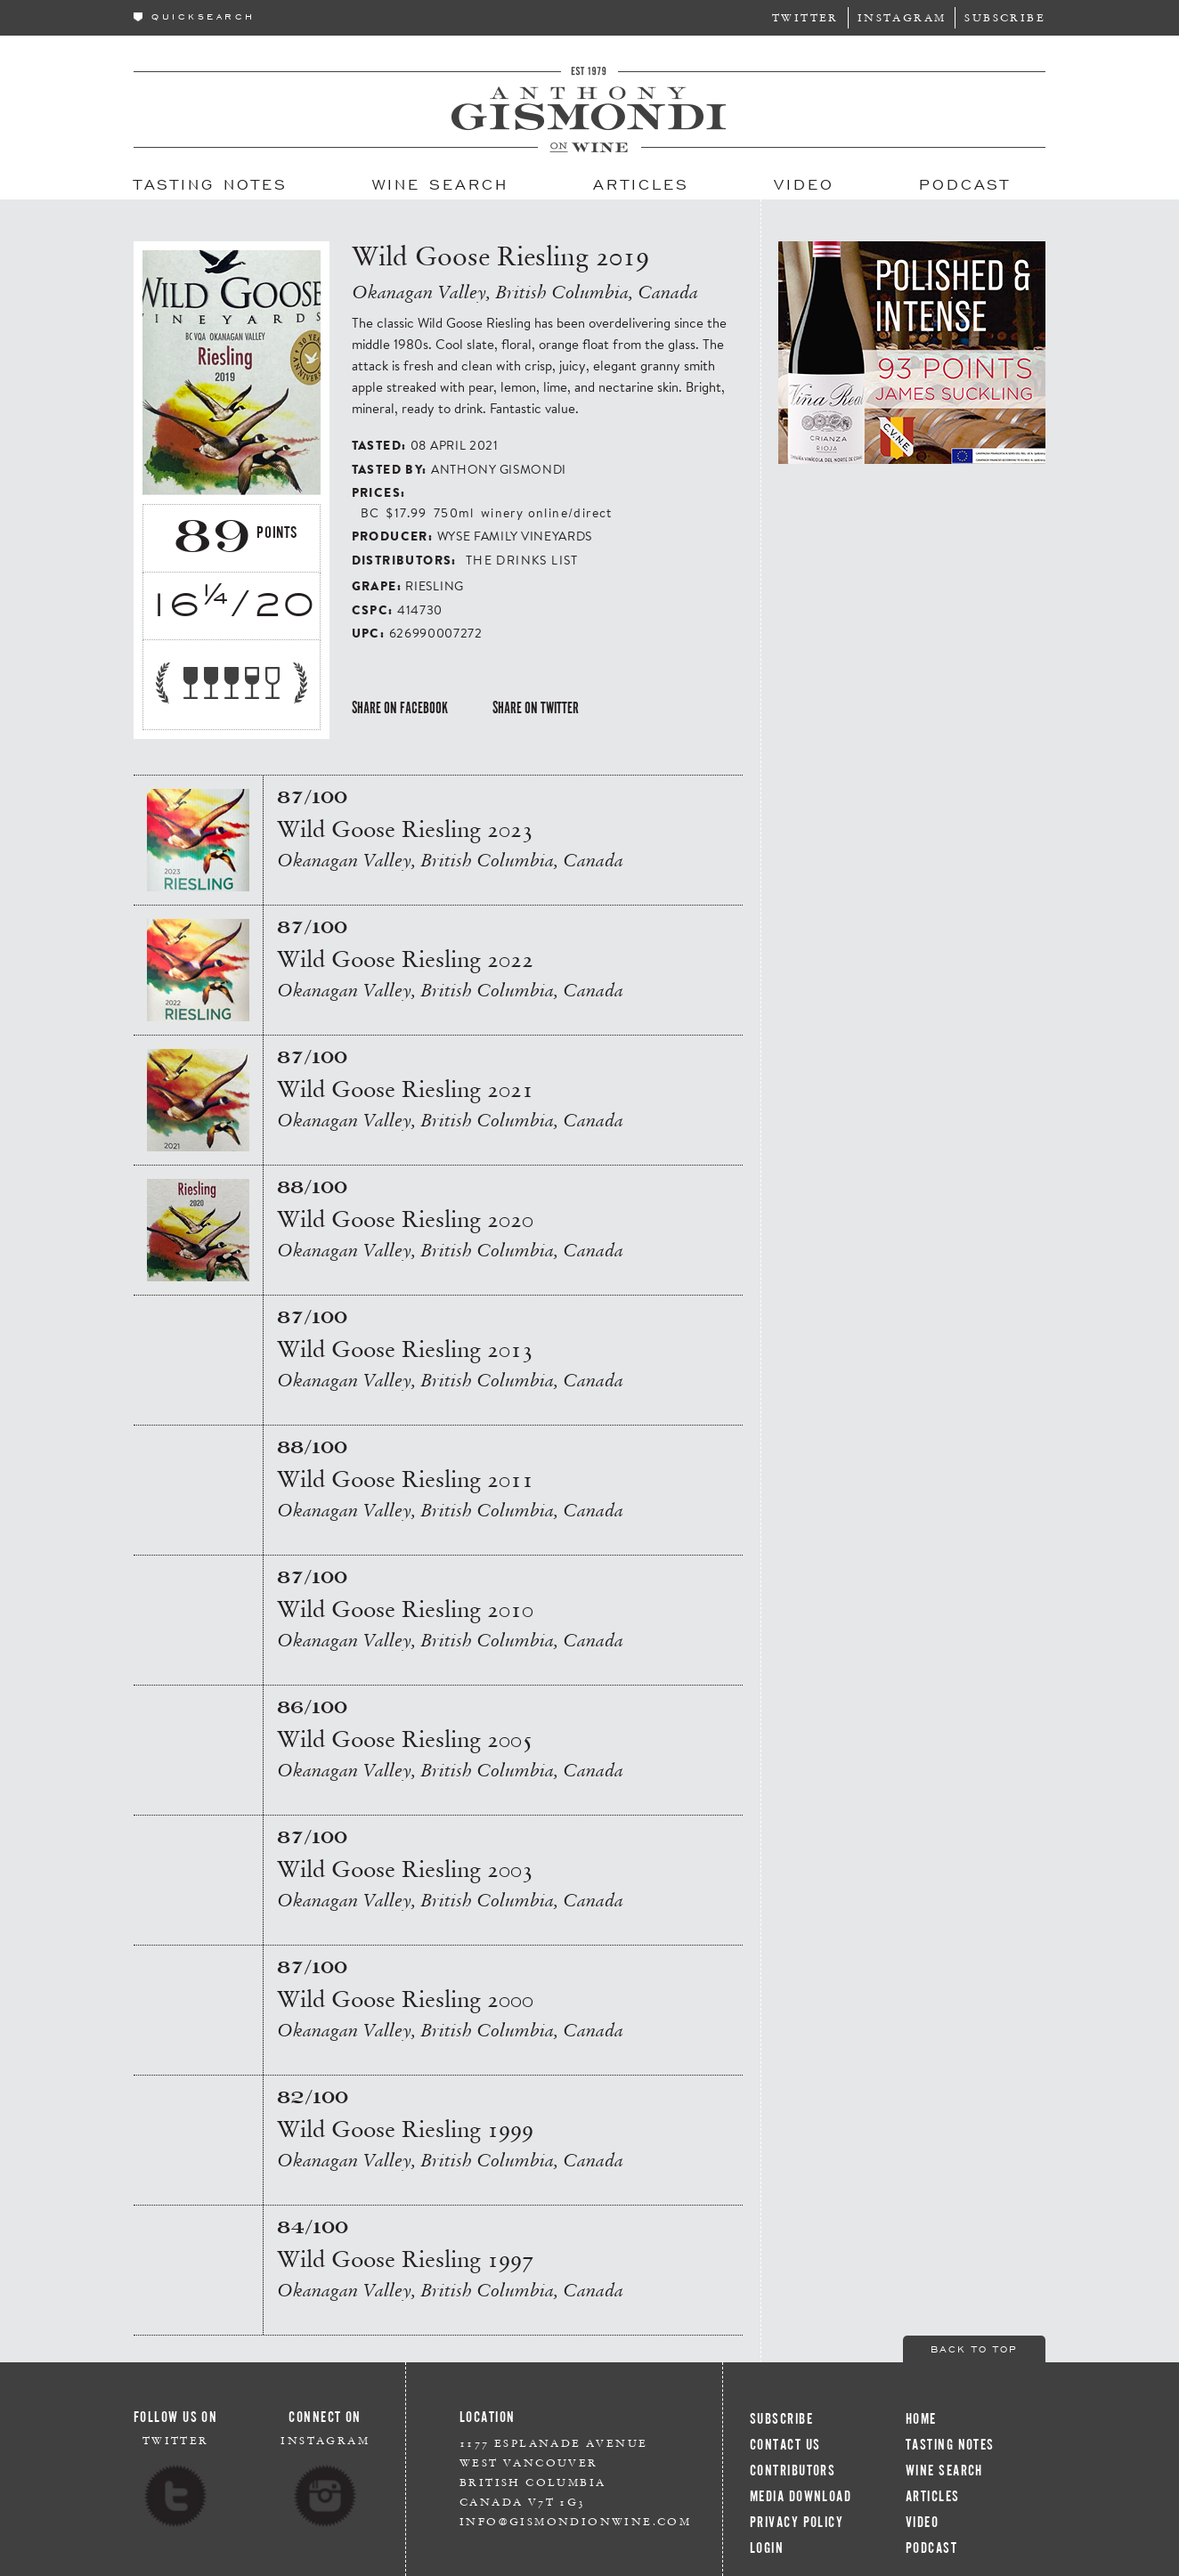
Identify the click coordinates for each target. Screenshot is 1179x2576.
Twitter (805, 17)
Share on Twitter (535, 708)
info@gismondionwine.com (575, 2521)
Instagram (902, 17)
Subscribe (1004, 17)
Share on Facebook (400, 708)
